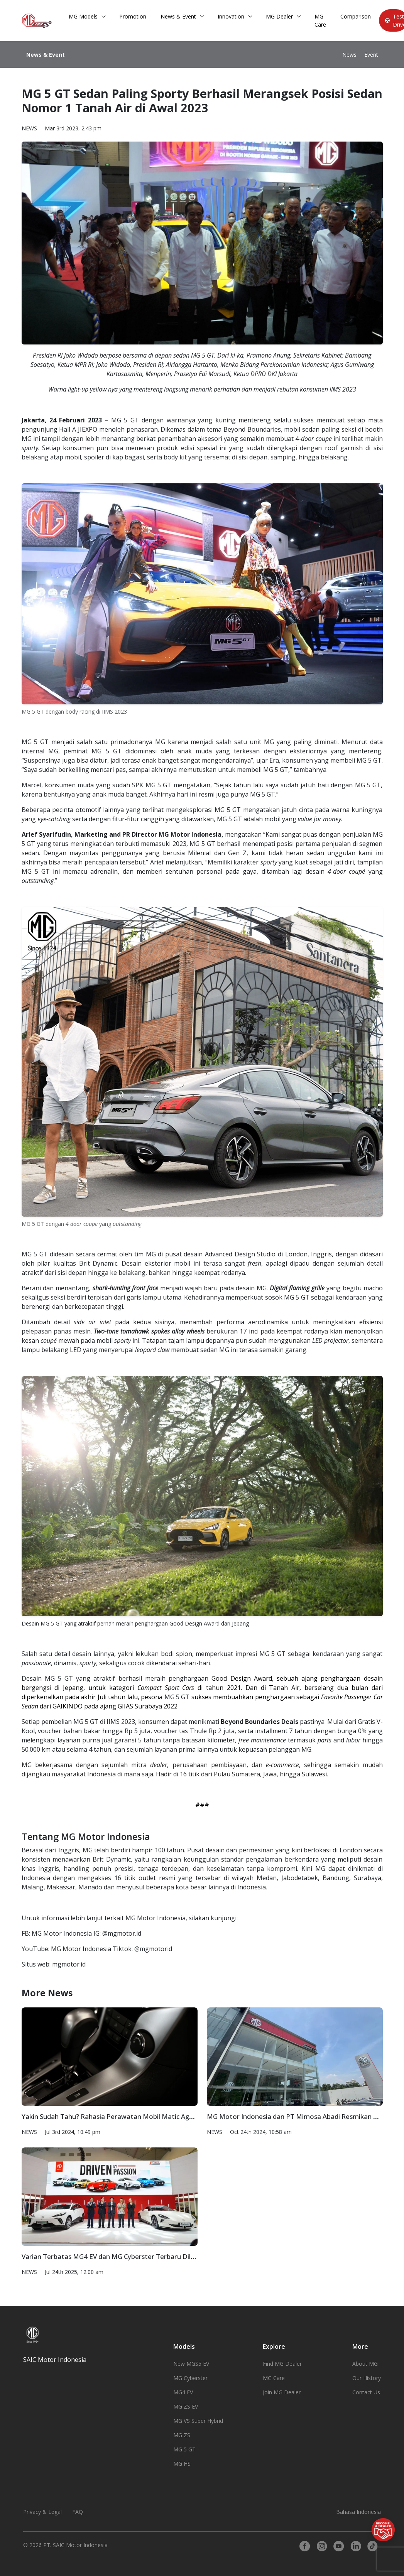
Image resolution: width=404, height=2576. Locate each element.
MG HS (182, 2463)
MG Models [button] (83, 16)
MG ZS (181, 2435)
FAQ (77, 2511)
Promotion (132, 16)
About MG (365, 2363)
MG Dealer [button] (279, 16)
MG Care (320, 20)
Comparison (355, 16)
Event (371, 54)
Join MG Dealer (282, 2392)
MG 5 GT (184, 2449)
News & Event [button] (178, 16)
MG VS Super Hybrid (198, 2420)
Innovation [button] (231, 16)
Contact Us (366, 2392)
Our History (366, 2378)
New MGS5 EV (191, 2363)
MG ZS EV (185, 2406)
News (349, 54)
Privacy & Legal (42, 2511)
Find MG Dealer (282, 2363)
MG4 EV (183, 2392)
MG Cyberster (190, 2378)
